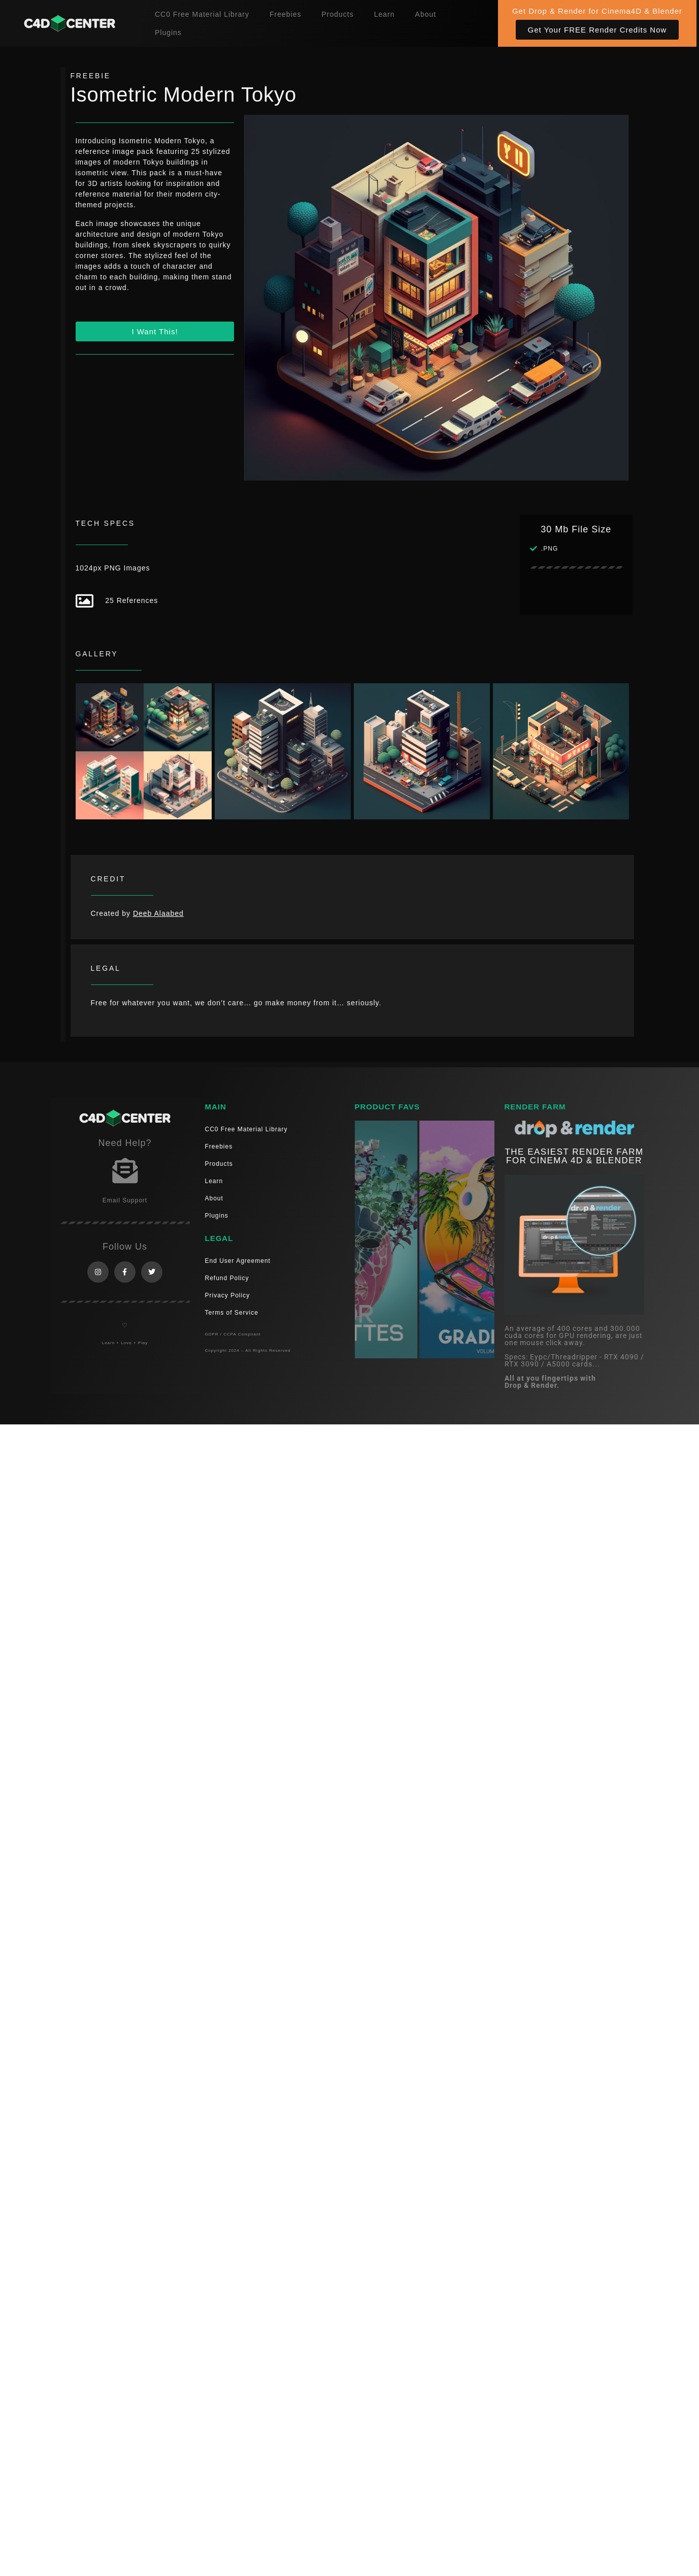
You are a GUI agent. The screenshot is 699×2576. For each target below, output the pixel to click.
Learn (384, 14)
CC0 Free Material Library (202, 14)
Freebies (285, 14)
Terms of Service (231, 1312)
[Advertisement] (215, 438)
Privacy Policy (227, 1295)
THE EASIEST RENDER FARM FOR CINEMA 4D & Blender (574, 1156)
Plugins (168, 32)
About (426, 14)
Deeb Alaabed (158, 913)
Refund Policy (227, 1278)
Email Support (125, 1200)
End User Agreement (238, 1260)
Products (337, 14)
